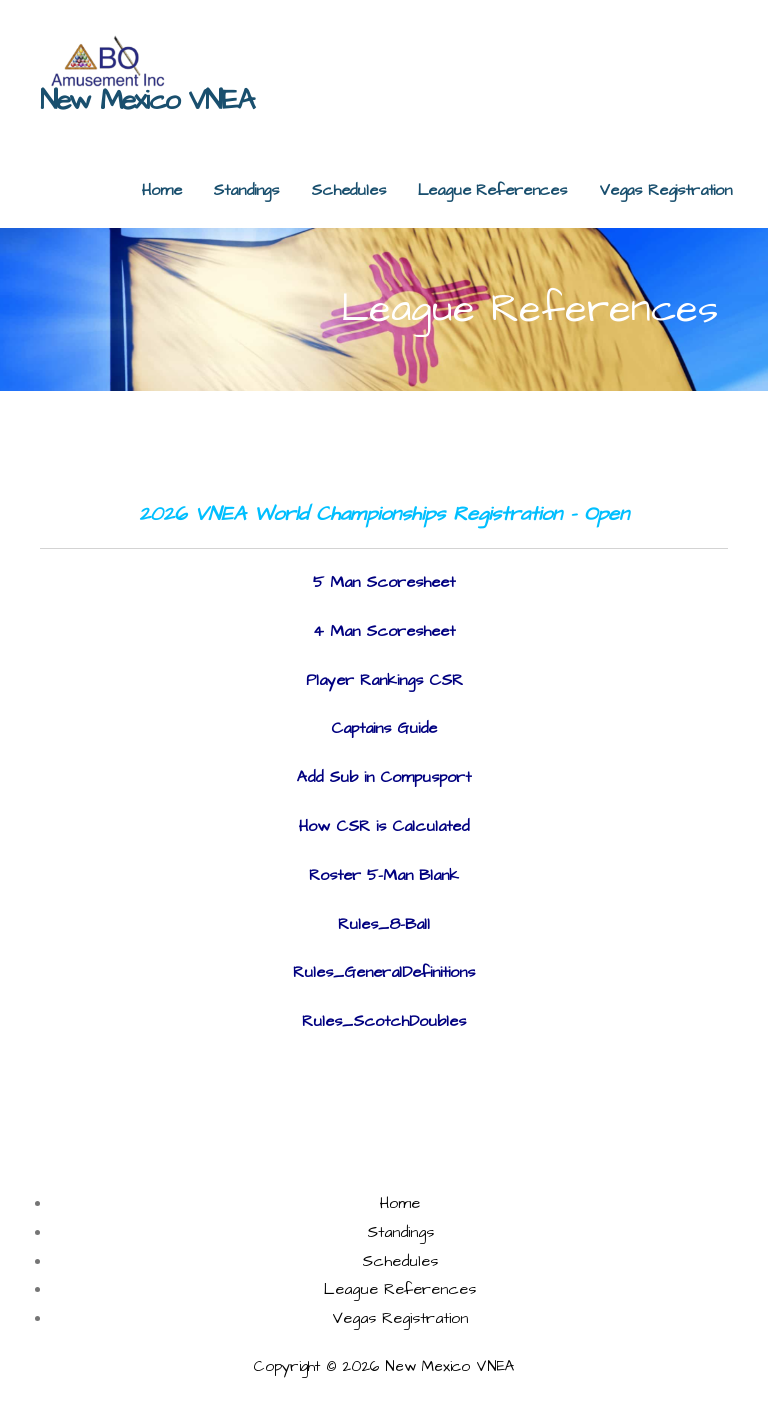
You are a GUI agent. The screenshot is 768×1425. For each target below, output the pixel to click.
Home (161, 190)
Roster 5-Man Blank (384, 875)
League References (492, 190)
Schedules (348, 190)
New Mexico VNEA (146, 100)
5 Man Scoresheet (384, 582)
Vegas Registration (665, 190)
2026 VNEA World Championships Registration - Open (384, 514)
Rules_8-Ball (384, 924)
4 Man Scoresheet (384, 631)
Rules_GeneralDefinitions (384, 972)
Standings (246, 190)
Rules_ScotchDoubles (384, 1021)
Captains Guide (384, 728)
